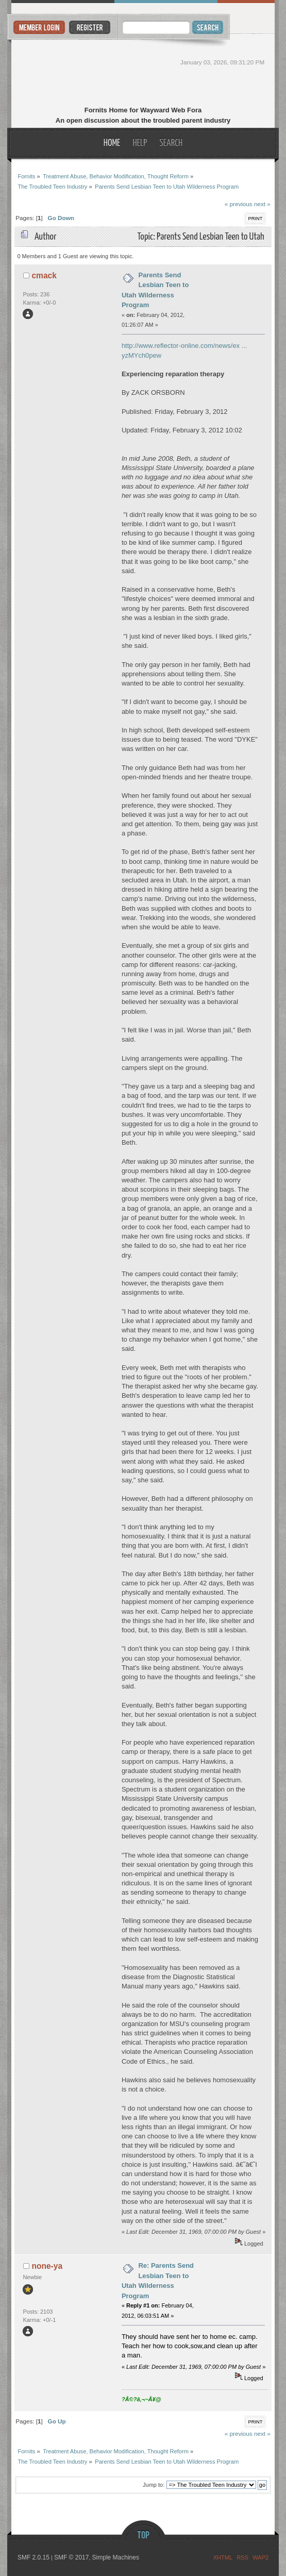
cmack (44, 275)
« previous (239, 203)
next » (262, 203)
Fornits (143, 71)
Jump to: (153, 2485)
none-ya (46, 2266)
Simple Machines (115, 2557)
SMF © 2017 (71, 2557)
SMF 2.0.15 (33, 2557)
